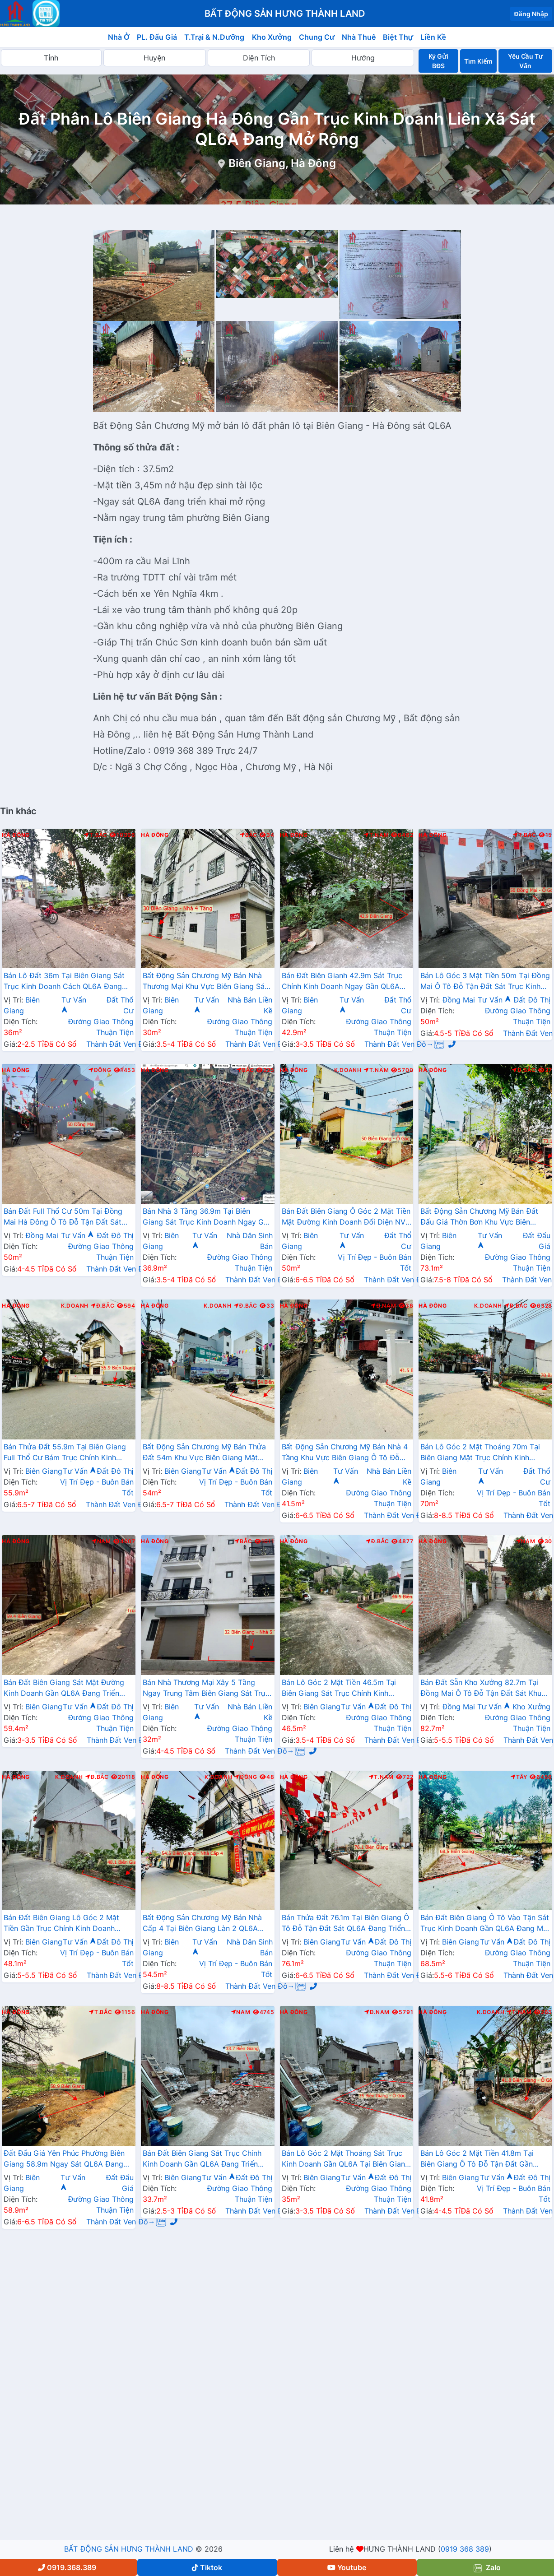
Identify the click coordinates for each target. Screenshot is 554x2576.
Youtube (346, 2567)
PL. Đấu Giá (157, 37)
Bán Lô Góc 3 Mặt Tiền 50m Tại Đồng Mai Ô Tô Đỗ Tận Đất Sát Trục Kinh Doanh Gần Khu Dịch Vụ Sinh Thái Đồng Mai (484, 982)
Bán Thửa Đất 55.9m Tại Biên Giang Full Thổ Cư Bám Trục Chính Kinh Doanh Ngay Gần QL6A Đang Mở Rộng (65, 1453)
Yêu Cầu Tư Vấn (525, 61)
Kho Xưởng (272, 37)
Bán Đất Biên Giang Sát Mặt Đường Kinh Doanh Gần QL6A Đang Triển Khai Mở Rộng (64, 1688)
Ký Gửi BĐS (438, 61)
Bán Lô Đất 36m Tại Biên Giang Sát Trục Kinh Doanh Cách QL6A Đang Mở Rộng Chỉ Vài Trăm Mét (64, 982)
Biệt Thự (398, 37)
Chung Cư (317, 37)
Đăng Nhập (531, 14)
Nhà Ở (119, 37)
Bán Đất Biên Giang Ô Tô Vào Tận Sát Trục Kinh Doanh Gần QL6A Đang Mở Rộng (484, 1924)
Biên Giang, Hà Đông (282, 163)
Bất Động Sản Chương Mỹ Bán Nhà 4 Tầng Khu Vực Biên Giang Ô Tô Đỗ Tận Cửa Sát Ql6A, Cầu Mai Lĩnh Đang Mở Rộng (345, 1453)
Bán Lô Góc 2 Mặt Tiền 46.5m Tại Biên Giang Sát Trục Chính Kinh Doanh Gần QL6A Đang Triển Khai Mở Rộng (346, 1688)
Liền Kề (433, 37)
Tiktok (207, 2567)
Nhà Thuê (359, 37)
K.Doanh (348, 1070)
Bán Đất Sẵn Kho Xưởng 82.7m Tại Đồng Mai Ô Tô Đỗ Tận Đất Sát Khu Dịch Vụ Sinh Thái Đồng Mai (480, 1688)
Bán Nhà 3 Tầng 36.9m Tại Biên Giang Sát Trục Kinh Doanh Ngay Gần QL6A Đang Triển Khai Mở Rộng (207, 1217)
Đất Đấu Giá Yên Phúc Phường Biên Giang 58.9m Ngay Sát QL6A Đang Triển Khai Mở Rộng (64, 2159)
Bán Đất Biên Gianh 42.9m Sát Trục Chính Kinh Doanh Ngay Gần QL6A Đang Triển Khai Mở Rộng (342, 982)
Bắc (248, 835)
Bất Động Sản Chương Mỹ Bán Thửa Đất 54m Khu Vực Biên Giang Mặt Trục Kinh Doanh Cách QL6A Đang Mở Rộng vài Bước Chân (204, 1453)
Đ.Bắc (523, 1070)
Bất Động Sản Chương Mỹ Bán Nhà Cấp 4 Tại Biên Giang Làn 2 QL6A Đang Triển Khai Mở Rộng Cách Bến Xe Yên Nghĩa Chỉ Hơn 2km (203, 1924)
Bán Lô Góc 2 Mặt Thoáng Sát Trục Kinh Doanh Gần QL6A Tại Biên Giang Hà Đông (346, 2159)
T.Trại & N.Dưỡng (214, 37)
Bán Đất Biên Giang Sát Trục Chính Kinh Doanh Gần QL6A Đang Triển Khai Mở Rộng (202, 2159)
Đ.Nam (383, 1306)
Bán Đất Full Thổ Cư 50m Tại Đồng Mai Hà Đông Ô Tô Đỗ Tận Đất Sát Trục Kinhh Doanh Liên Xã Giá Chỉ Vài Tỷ (68, 1217)
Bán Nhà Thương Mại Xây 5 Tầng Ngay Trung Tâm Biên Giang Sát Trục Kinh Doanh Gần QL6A (206, 1688)
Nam (101, 1541)
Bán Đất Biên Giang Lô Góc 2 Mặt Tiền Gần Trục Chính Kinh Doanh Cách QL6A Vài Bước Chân (61, 1924)
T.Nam (376, 835)
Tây (519, 1777)
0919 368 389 (465, 2548)
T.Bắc (95, 835)
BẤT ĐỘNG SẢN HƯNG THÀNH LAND (128, 2548)
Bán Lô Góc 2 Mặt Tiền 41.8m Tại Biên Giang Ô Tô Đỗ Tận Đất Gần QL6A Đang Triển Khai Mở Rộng (477, 2159)
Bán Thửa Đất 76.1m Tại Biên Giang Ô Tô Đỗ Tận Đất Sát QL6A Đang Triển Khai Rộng (345, 1924)
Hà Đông (16, 835)
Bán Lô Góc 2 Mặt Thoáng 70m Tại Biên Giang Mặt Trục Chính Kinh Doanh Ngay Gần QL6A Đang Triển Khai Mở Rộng (480, 1453)
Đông (100, 1070)
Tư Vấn (494, 999)
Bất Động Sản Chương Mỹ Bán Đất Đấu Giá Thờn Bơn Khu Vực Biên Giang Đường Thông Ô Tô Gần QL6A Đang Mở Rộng (482, 1217)
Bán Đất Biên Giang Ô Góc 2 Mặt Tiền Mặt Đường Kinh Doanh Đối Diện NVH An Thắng (346, 1217)
